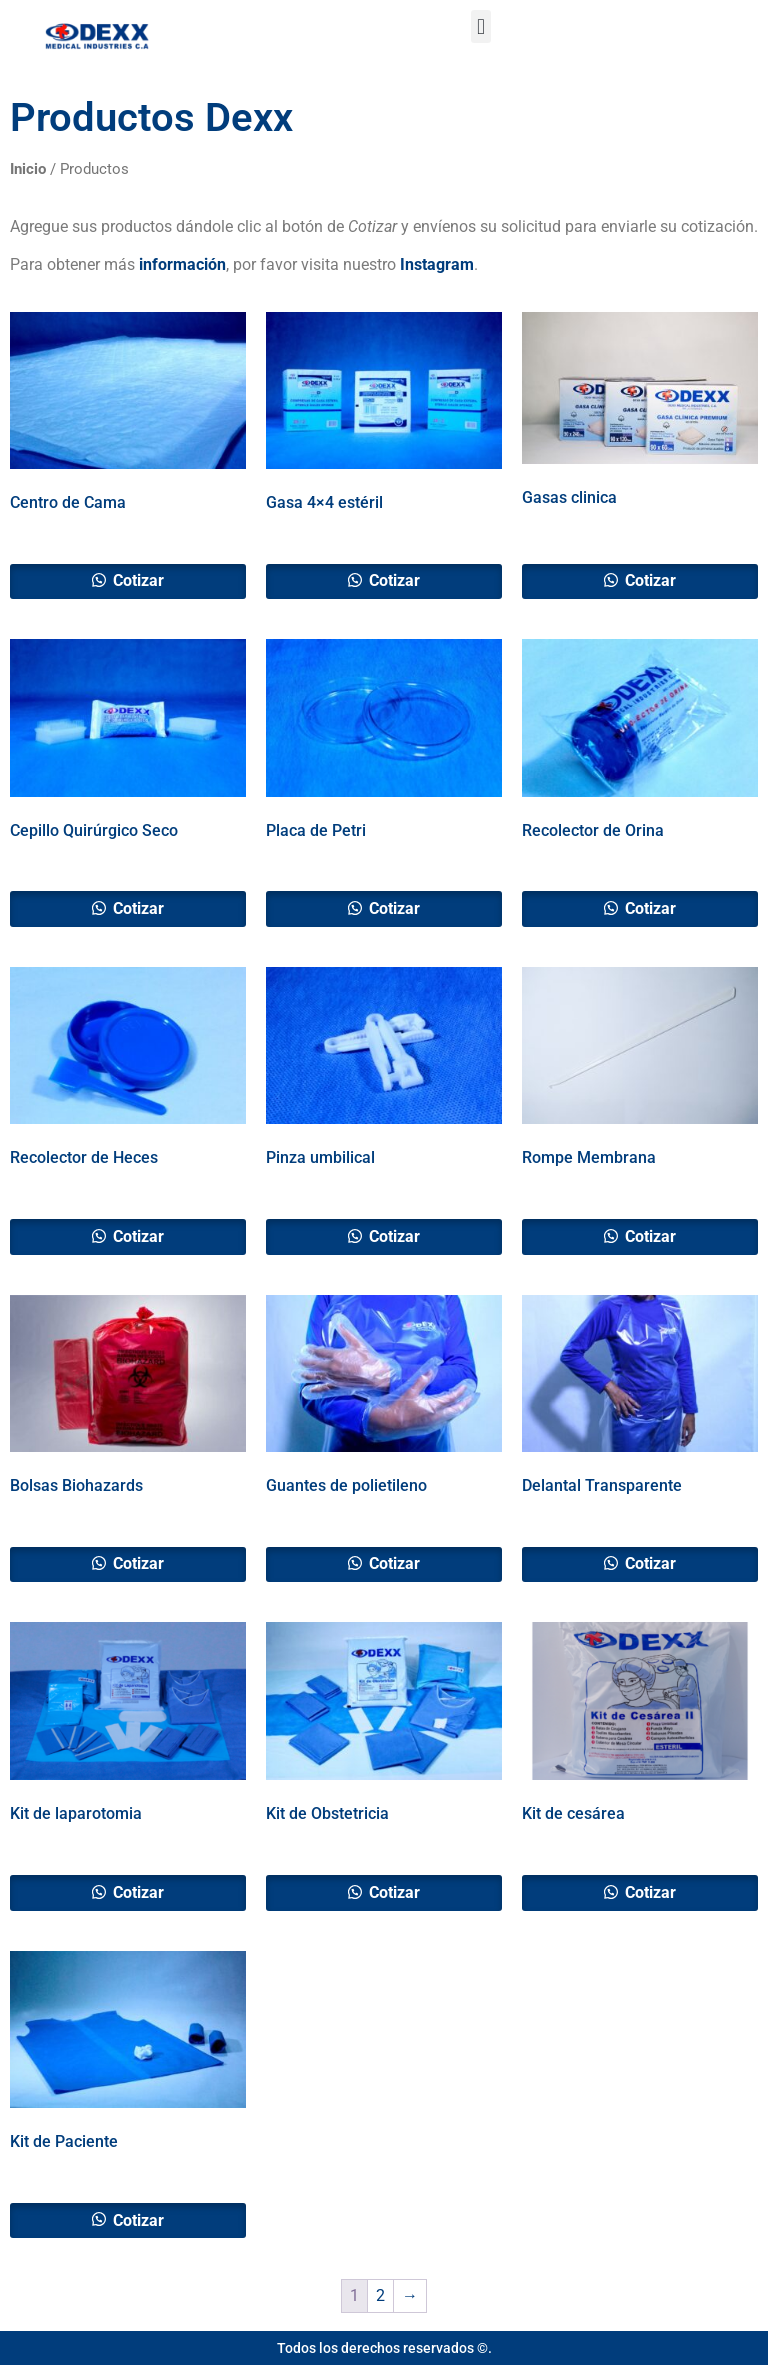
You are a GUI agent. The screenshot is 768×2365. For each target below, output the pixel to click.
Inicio (28, 169)
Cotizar (136, 580)
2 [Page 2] (380, 2295)
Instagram (437, 264)
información (182, 264)
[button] (480, 26)
